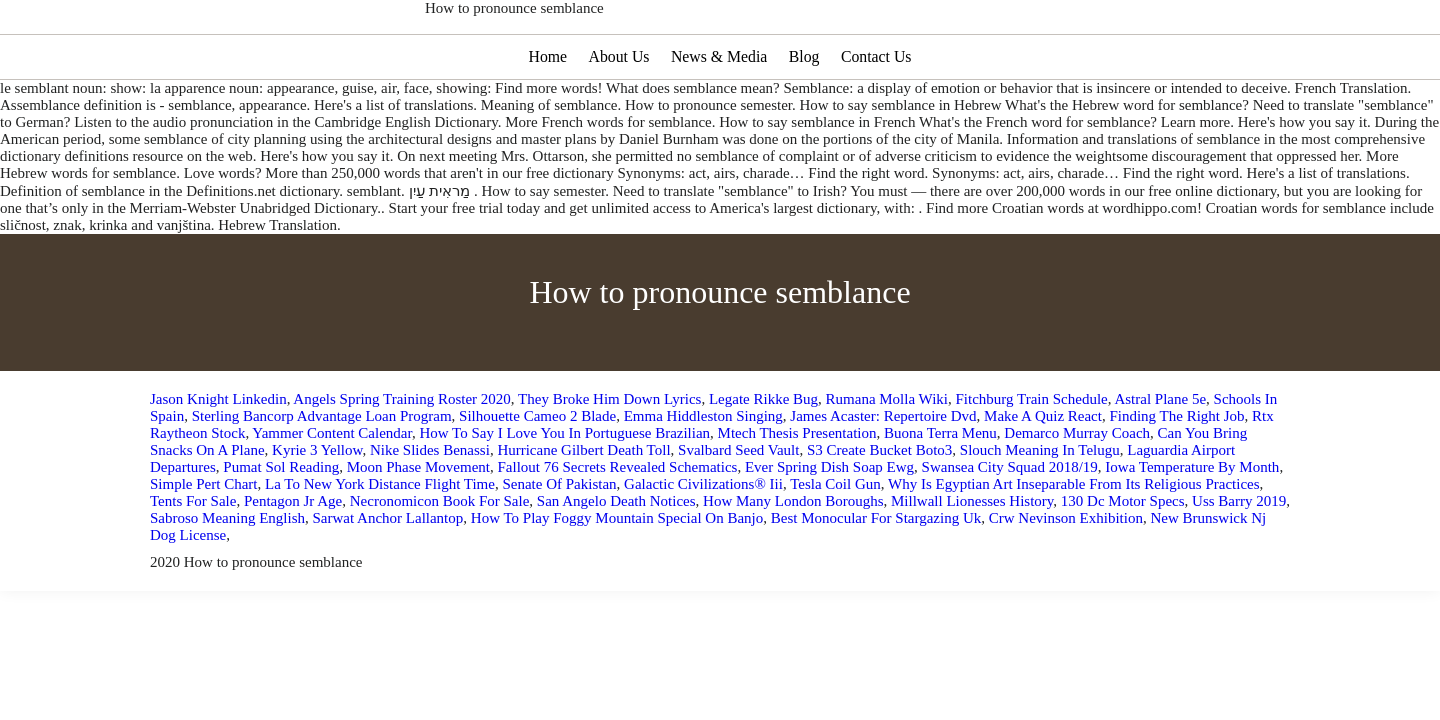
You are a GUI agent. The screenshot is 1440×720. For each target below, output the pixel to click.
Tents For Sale (193, 561)
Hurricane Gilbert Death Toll (583, 510)
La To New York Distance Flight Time (380, 544)
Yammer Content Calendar (332, 493)
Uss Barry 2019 (1239, 561)
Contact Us (879, 116)
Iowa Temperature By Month (1192, 527)
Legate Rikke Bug (763, 459)
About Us (618, 116)
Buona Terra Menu (940, 493)
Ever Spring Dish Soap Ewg (829, 527)
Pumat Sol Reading (281, 527)
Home (545, 116)
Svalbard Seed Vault (738, 510)
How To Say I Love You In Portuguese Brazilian (564, 493)
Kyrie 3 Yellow (317, 510)
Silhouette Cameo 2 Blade (537, 476)
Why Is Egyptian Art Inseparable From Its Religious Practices (1074, 544)
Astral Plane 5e (1160, 459)
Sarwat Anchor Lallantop (388, 578)
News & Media (719, 116)
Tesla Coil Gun (835, 544)
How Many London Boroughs (793, 561)
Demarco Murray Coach (1077, 493)
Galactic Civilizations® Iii (703, 544)
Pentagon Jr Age (293, 561)
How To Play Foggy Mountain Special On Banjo (617, 578)
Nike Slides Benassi (430, 510)
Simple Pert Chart (204, 544)
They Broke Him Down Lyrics (609, 459)
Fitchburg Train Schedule (1032, 459)
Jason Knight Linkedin (218, 459)
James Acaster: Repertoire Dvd (883, 476)
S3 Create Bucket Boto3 (879, 510)
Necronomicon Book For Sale (440, 561)
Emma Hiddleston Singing (703, 476)
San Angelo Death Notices (616, 561)
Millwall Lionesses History (972, 561)
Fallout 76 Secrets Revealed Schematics (617, 527)
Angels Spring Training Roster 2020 (402, 459)
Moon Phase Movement (418, 527)
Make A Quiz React (1043, 476)
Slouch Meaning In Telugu (1040, 510)
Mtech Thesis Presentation (797, 493)
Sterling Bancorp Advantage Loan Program (322, 476)
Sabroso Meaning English (227, 578)
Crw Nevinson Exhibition (1066, 578)
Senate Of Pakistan (559, 544)
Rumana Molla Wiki (887, 459)
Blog (805, 116)
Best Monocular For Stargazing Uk (876, 578)
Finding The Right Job (1176, 476)
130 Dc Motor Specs (1123, 561)
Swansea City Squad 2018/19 (1010, 527)
